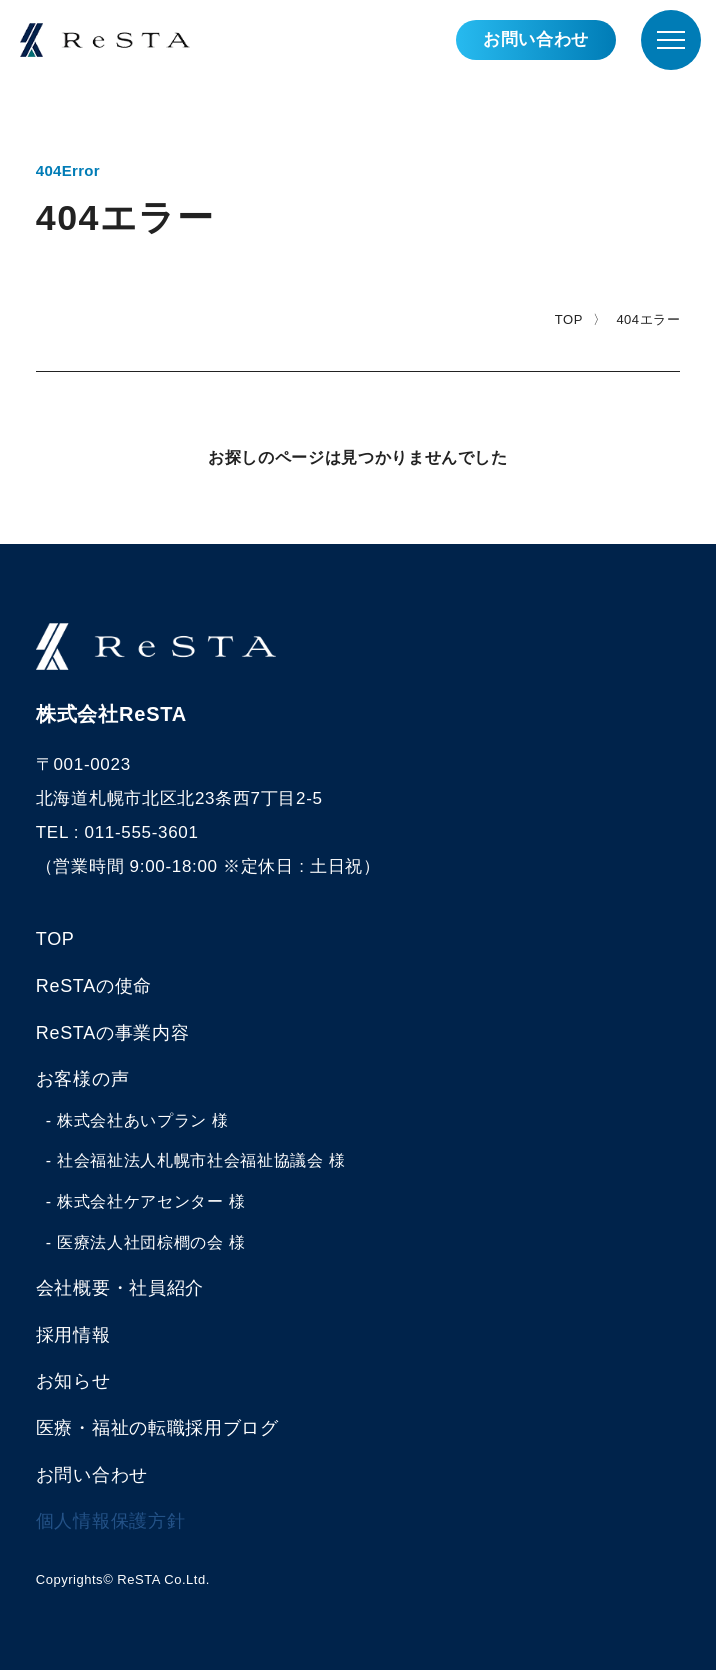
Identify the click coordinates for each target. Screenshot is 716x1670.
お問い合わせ (536, 39)
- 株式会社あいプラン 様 (137, 1120)
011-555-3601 (142, 832)
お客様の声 (82, 1079)
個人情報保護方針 (110, 1521)
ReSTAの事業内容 (112, 1033)
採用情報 (73, 1335)
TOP (569, 319)
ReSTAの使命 (94, 986)
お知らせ (73, 1381)
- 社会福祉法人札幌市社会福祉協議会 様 (196, 1160)
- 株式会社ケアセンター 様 (146, 1201)
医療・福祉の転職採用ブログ (157, 1428)
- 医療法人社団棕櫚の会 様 (146, 1242)
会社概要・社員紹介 (120, 1288)
